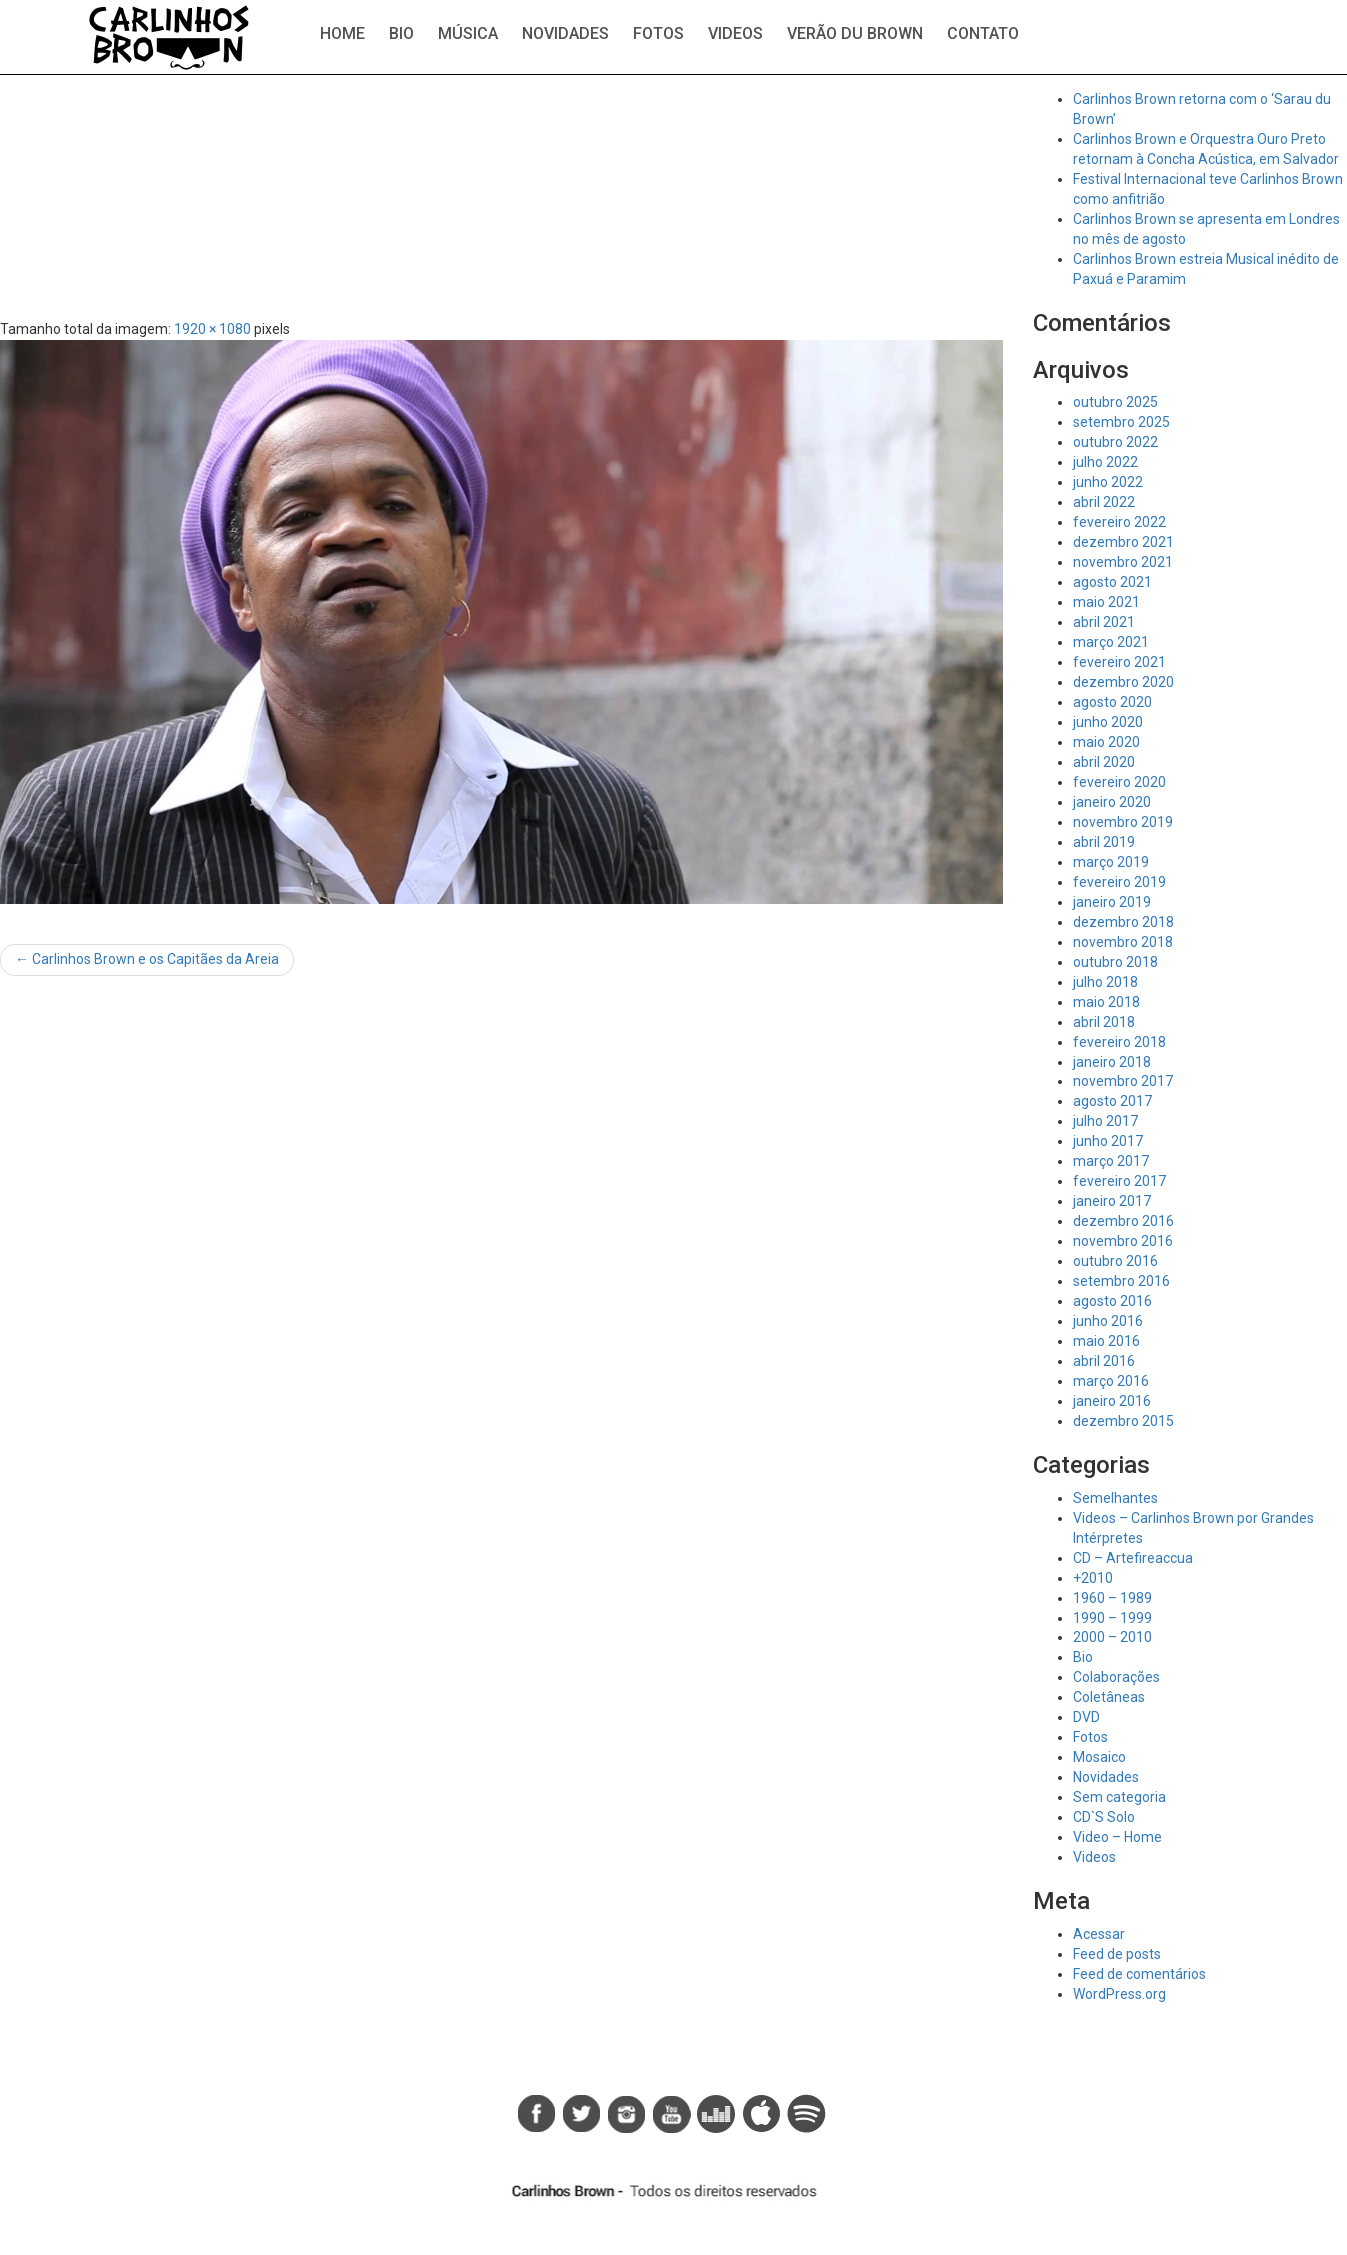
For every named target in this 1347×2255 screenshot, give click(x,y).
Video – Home (1117, 1837)
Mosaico (1099, 1757)
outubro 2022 (1115, 442)
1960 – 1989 (1112, 1598)
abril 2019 (1104, 842)
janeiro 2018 (1112, 1062)
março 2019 (1111, 862)
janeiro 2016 (1112, 1401)
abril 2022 (1104, 502)
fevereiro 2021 (1119, 662)
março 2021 (1111, 642)
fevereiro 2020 (1119, 782)
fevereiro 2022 (1119, 522)
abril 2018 (1104, 1022)
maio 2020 (1106, 742)
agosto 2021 (1112, 582)
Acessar (1099, 1934)
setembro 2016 (1121, 1281)
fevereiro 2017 (1119, 1181)
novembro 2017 (1123, 1081)
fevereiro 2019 (1119, 882)
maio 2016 (1106, 1341)
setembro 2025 (1121, 422)
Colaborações (1116, 1677)
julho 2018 (1105, 982)
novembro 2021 (1123, 562)
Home (342, 33)
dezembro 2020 (1123, 682)
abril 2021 (1104, 622)
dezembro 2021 (1123, 542)
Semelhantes (1115, 1498)
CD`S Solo (1104, 1817)
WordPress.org (1119, 1994)
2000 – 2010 (1112, 1637)
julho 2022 (1105, 462)
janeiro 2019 (1112, 902)
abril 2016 (1104, 1361)
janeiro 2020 (1112, 802)
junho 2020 (1108, 722)
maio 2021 (1106, 602)
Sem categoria (1119, 1797)
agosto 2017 (1112, 1101)
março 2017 (1111, 1161)
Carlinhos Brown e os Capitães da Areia (147, 959)
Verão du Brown (855, 33)
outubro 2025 (1115, 402)
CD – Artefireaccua (1133, 1558)
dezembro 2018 (1123, 922)
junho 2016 (1108, 1321)
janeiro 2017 (1112, 1201)
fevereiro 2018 (1119, 1042)
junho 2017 (1108, 1141)
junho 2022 (1108, 482)
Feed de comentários (1139, 1974)
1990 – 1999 (1112, 1618)
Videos (735, 33)
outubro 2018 (1115, 962)
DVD (1086, 1717)
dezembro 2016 (1123, 1221)
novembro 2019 (1123, 822)
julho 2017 (1105, 1121)
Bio (401, 33)
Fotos (658, 33)
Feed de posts (1117, 1954)
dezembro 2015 (1123, 1421)
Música (468, 33)
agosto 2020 (1112, 702)
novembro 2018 (1123, 942)
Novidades (565, 33)
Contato (983, 33)
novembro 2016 (1123, 1241)
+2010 (1093, 1578)
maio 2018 (1106, 1002)
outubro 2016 (1115, 1261)
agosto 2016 (1112, 1301)
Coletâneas (1109, 1697)
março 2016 (1111, 1381)
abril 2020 (1104, 762)
